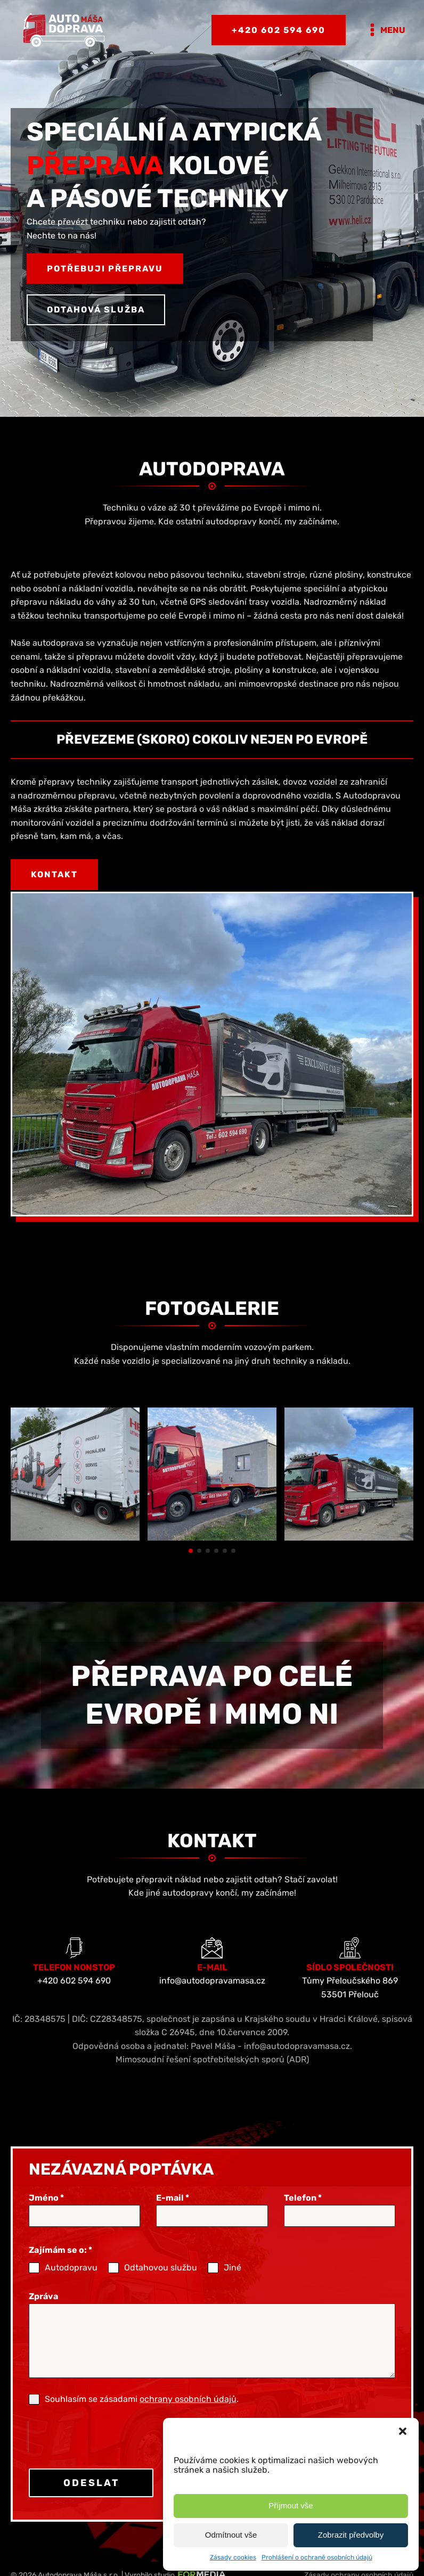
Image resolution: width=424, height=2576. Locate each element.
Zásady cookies (233, 2557)
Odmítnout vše (231, 2534)
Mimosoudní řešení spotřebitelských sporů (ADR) (212, 2078)
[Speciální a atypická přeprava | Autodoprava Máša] (75, 1557)
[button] (402, 2431)
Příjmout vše (290, 2505)
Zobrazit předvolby (351, 2534)
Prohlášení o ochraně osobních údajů (317, 2557)
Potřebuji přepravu (105, 269)
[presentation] (97, 2456)
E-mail (172, 2217)
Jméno (46, 2217)
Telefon (303, 2217)
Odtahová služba (96, 309)
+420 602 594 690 (278, 30)
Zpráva (43, 2315)
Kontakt (54, 874)
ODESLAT (91, 2502)
